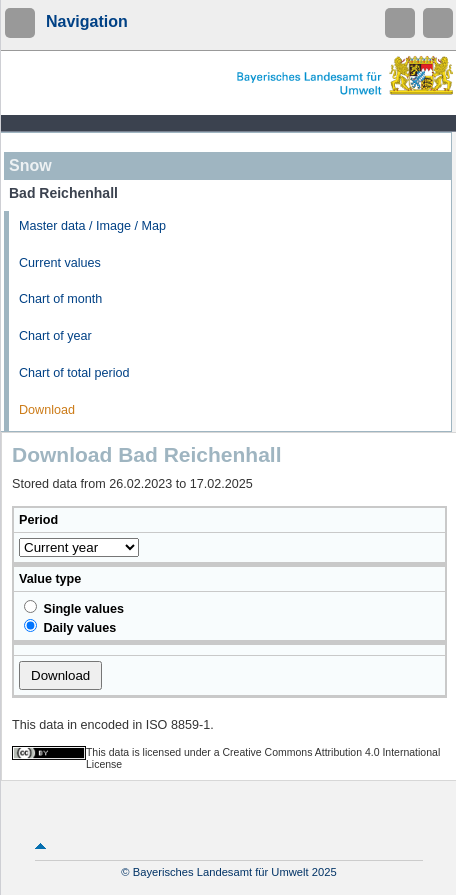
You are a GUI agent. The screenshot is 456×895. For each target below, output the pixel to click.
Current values (60, 263)
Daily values (70, 627)
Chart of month (60, 299)
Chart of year (55, 336)
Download (47, 410)
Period (38, 520)
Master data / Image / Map (92, 226)
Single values (74, 608)
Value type (50, 579)
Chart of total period (74, 373)
